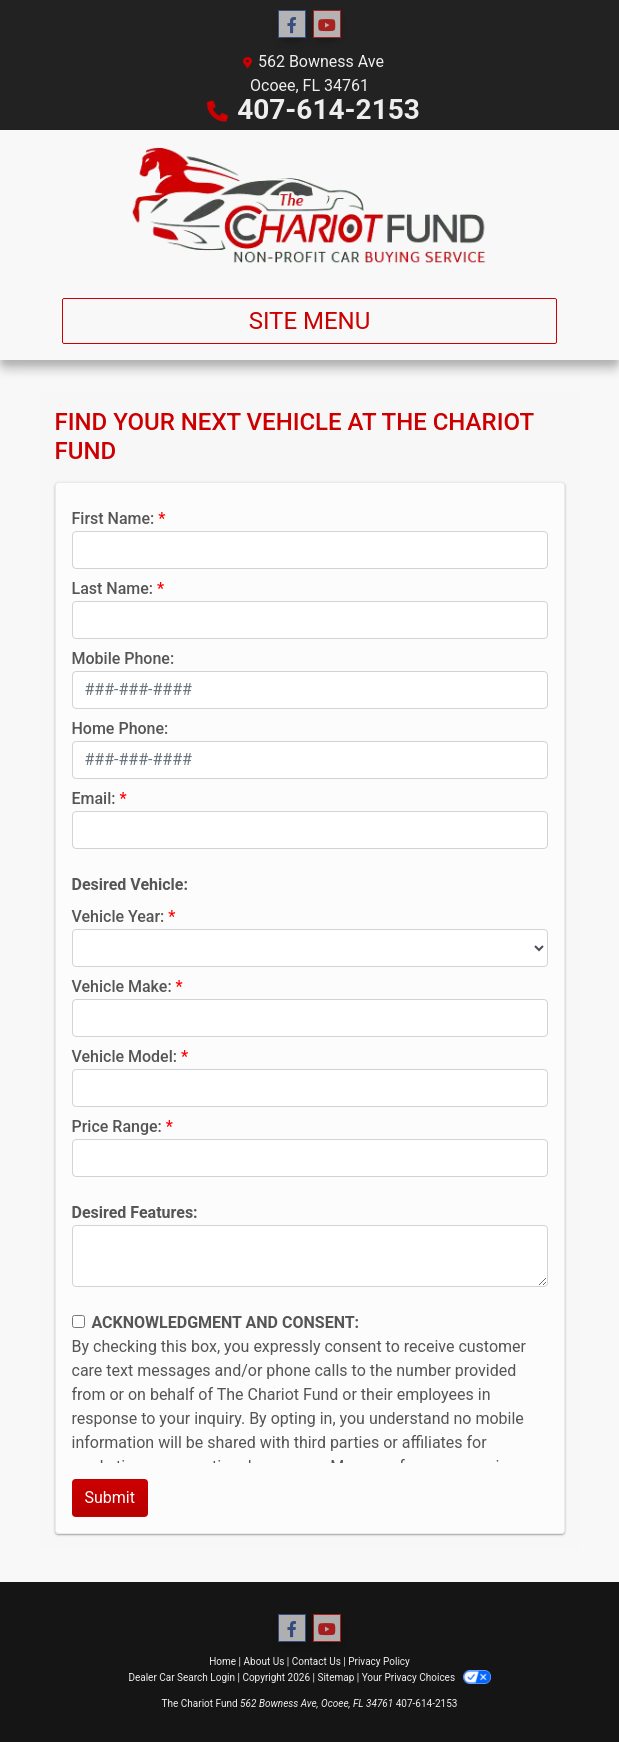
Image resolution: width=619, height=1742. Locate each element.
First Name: (113, 518)
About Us (264, 1661)
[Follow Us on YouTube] (327, 25)
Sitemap (335, 1677)
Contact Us (316, 1661)
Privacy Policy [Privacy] (379, 1661)
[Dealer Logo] (310, 206)
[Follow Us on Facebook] (292, 25)
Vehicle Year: (118, 916)
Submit (110, 1497)
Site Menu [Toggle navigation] (310, 321)
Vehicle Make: (122, 986)
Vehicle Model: (124, 1056)
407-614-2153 (328, 109)
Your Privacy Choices (426, 1677)
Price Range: (117, 1126)
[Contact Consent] (78, 1321)
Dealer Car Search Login (181, 1677)
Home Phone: (120, 728)
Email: (94, 798)
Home (222, 1661)
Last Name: (113, 588)
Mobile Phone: (123, 658)
